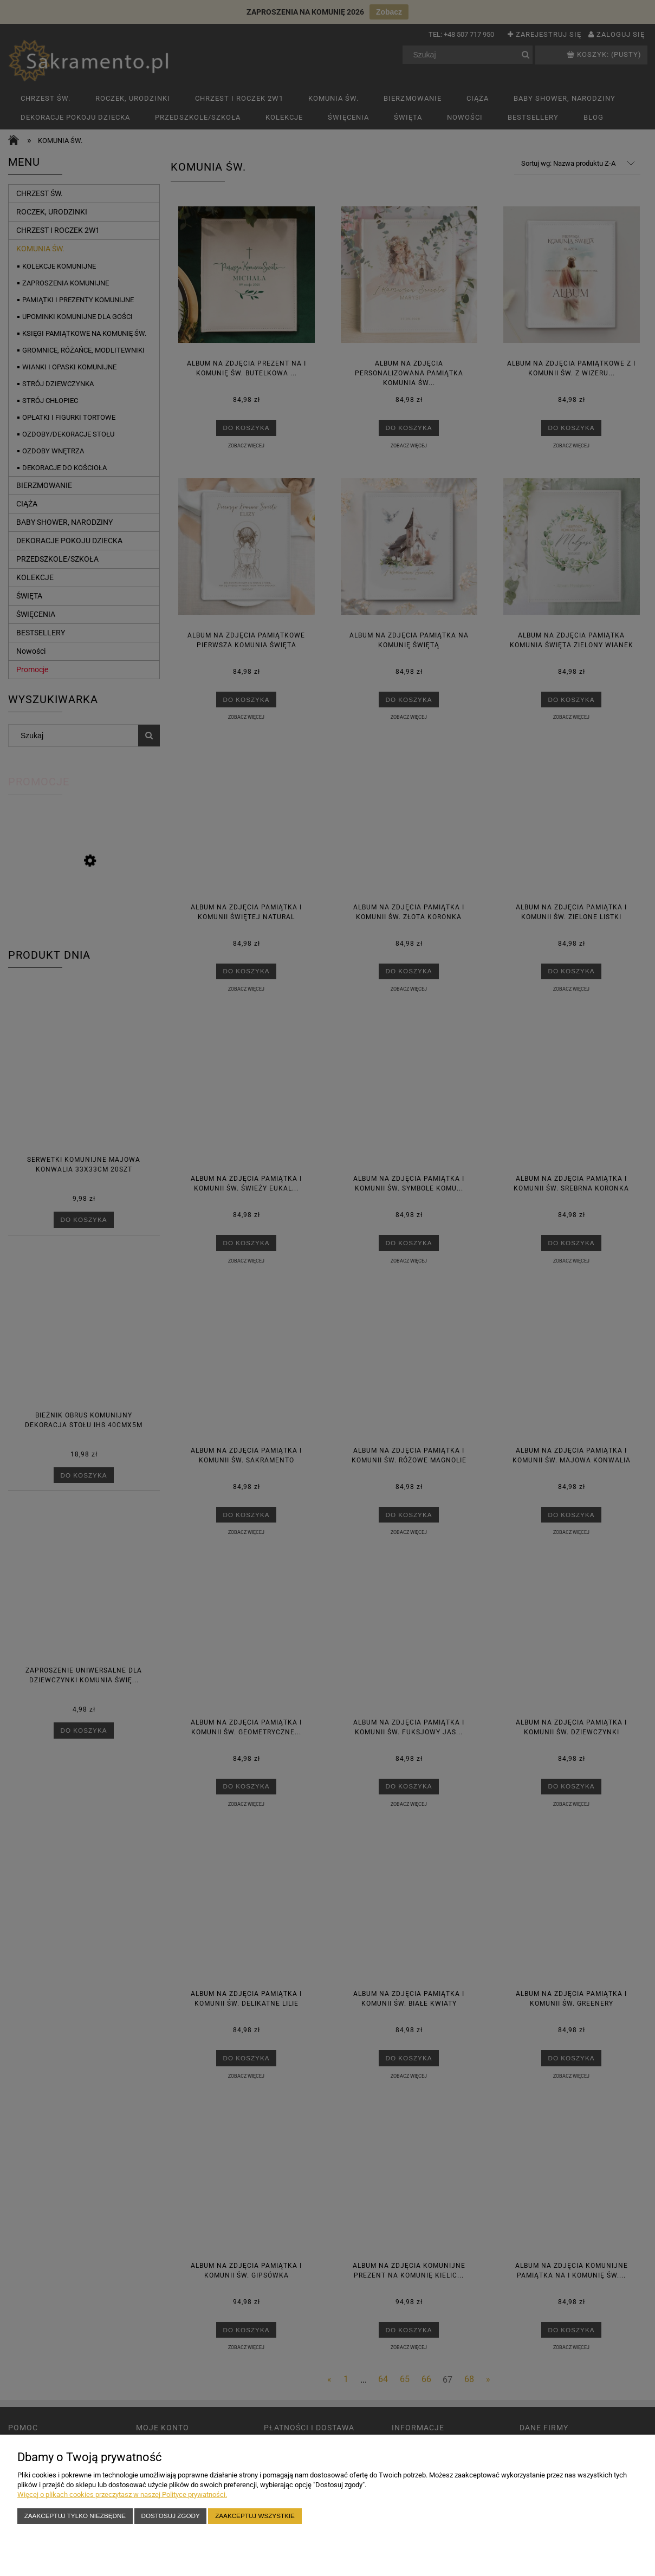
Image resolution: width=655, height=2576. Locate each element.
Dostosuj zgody (170, 2515)
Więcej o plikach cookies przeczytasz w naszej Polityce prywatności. (122, 2494)
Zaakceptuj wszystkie (255, 2515)
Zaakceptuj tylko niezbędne (75, 2515)
